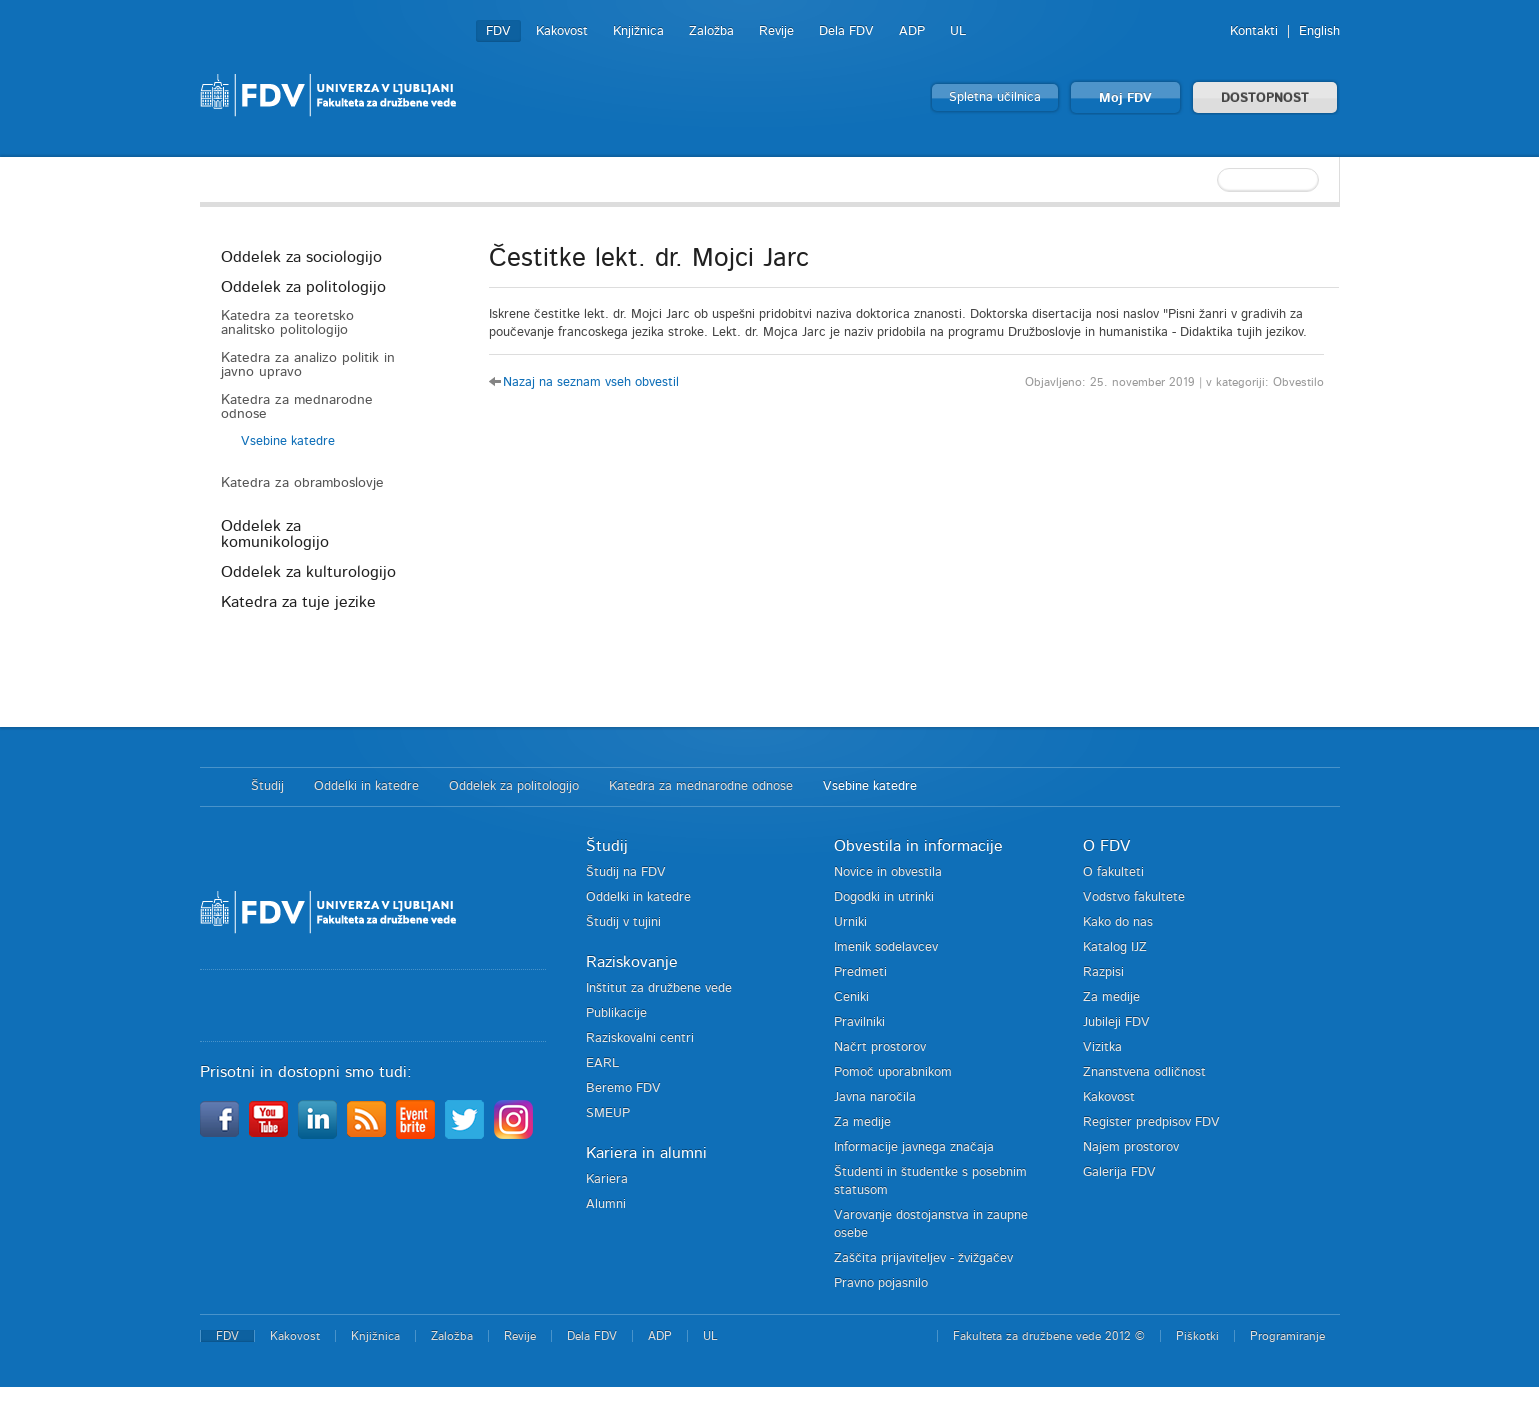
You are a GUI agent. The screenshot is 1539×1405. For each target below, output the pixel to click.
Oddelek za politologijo (303, 287)
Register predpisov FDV (1151, 1122)
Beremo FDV (623, 1088)
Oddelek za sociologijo (301, 257)
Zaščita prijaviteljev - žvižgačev (923, 1258)
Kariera (607, 1179)
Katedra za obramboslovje (302, 483)
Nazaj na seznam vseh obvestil (591, 382)
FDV (498, 31)
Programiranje (1287, 1336)
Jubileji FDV (1116, 1022)
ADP (912, 31)
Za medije (862, 1122)
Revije (776, 31)
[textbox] (1210, 180)
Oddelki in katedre (366, 786)
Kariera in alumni (646, 1153)
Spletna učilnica (995, 97)
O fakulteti (1113, 872)
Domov (215, 787)
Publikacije (616, 1013)
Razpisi (1103, 972)
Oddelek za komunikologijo (275, 534)
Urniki (850, 922)
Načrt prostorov (880, 1047)
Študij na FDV (626, 872)
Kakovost (562, 31)
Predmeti (860, 972)
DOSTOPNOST (1265, 98)
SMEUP (608, 1113)
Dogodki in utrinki (884, 897)
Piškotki (1197, 1336)
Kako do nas (1118, 922)
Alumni (606, 1204)
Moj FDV (1125, 98)
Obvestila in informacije (918, 846)
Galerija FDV (1119, 1172)
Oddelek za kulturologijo (308, 572)
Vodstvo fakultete (1134, 897)
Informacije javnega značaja (914, 1147)
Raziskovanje (632, 962)
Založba (711, 31)
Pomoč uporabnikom (893, 1072)
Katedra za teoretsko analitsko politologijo (287, 323)
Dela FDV (846, 31)
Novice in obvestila (888, 872)
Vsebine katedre (288, 441)
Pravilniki (859, 1022)
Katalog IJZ (1115, 947)
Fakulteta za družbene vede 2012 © (1049, 1336)
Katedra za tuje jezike (298, 602)
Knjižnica (638, 31)
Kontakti (1254, 31)
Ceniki (851, 997)
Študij (267, 786)
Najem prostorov (1131, 1147)
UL (958, 31)
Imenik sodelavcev (886, 947)
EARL (602, 1063)
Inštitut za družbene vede (659, 988)
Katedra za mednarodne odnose (297, 407)
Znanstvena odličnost (1144, 1072)
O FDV (1106, 846)
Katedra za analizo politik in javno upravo (308, 365)
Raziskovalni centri (640, 1038)
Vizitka (1102, 1047)
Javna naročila (875, 1097)
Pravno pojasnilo (881, 1283)
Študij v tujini (623, 922)
